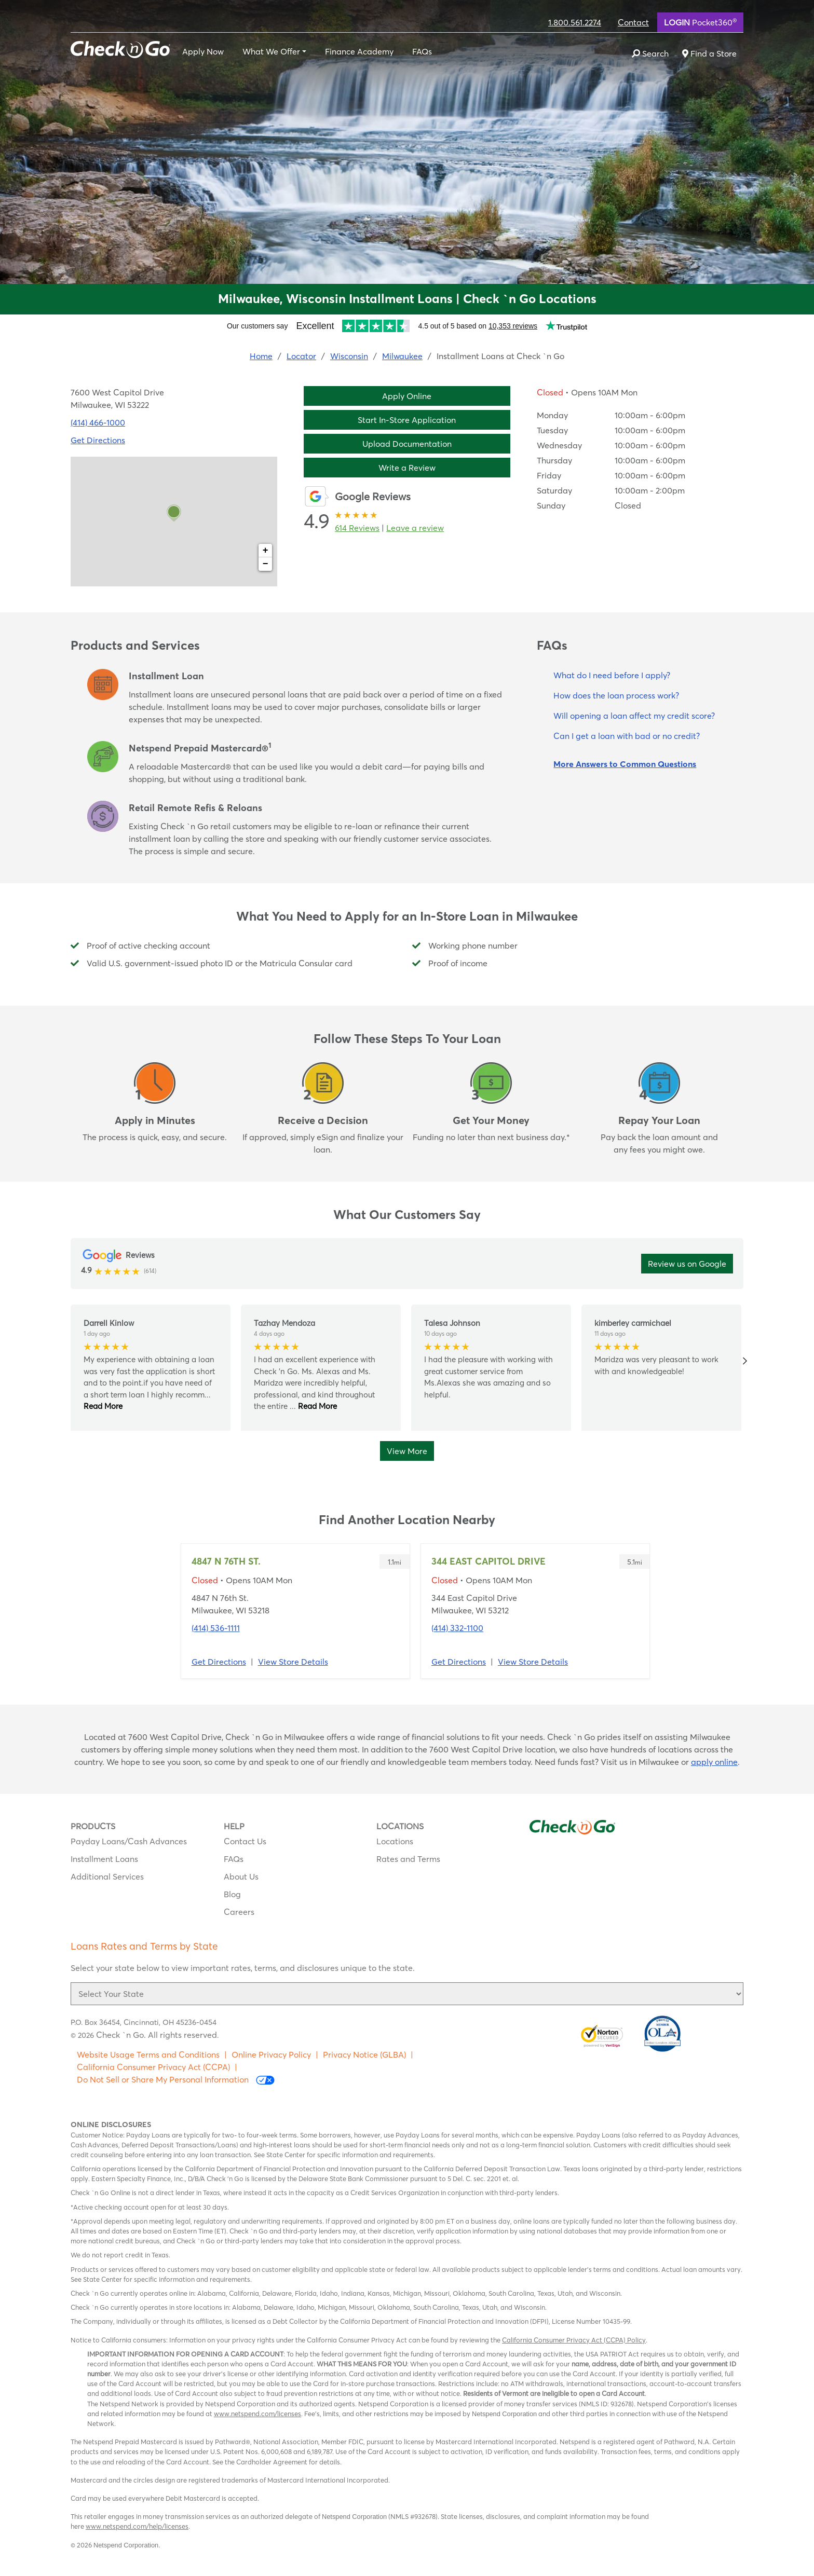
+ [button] (265, 550)
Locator (301, 356)
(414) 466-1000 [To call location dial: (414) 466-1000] (98, 422)
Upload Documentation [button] (407, 444)
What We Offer (271, 51)
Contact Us (245, 1841)
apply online (714, 1762)
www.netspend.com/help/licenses (137, 2526)
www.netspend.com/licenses (257, 2413)
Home (261, 356)
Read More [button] (103, 1406)
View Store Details (293, 1661)
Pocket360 (700, 22)
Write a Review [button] (407, 467)
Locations (394, 1841)
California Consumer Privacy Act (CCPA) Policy (574, 2340)
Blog (232, 1894)
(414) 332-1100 (457, 1628)
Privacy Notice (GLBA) (364, 2054)
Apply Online (406, 396)
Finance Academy (359, 51)
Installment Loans (104, 1859)
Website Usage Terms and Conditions (148, 2054)
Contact (633, 22)
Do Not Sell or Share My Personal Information (176, 2079)
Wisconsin (349, 356)
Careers (239, 1912)
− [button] (265, 564)
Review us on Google (687, 1263)
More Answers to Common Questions (624, 764)
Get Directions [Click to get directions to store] (98, 440)
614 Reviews (357, 528)
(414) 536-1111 (216, 1628)
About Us (241, 1876)
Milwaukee (402, 356)
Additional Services (107, 1876)
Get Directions (219, 1661)
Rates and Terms (408, 1859)
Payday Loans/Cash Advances (129, 1841)
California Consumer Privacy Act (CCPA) (153, 2067)
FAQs (422, 51)
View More (407, 1451)
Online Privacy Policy (271, 2054)
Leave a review (415, 528)
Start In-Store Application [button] (407, 420)
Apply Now (203, 51)
